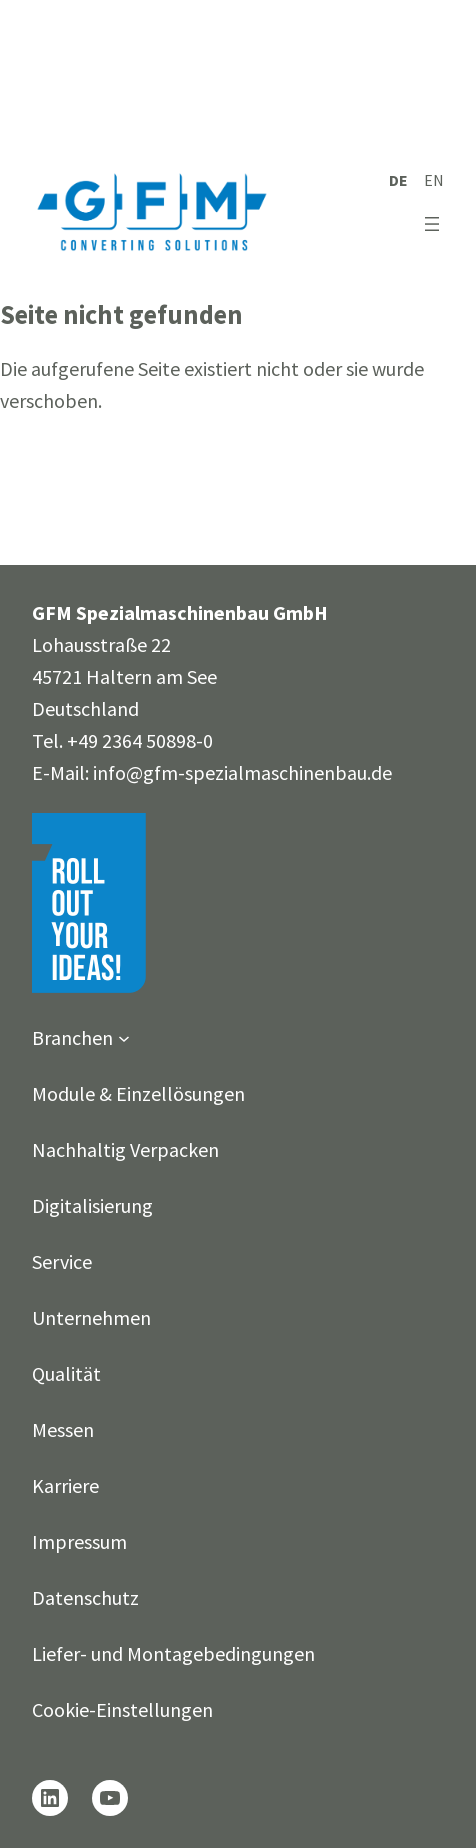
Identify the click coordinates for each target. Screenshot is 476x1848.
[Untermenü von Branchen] (124, 1038)
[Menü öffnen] (432, 224)
